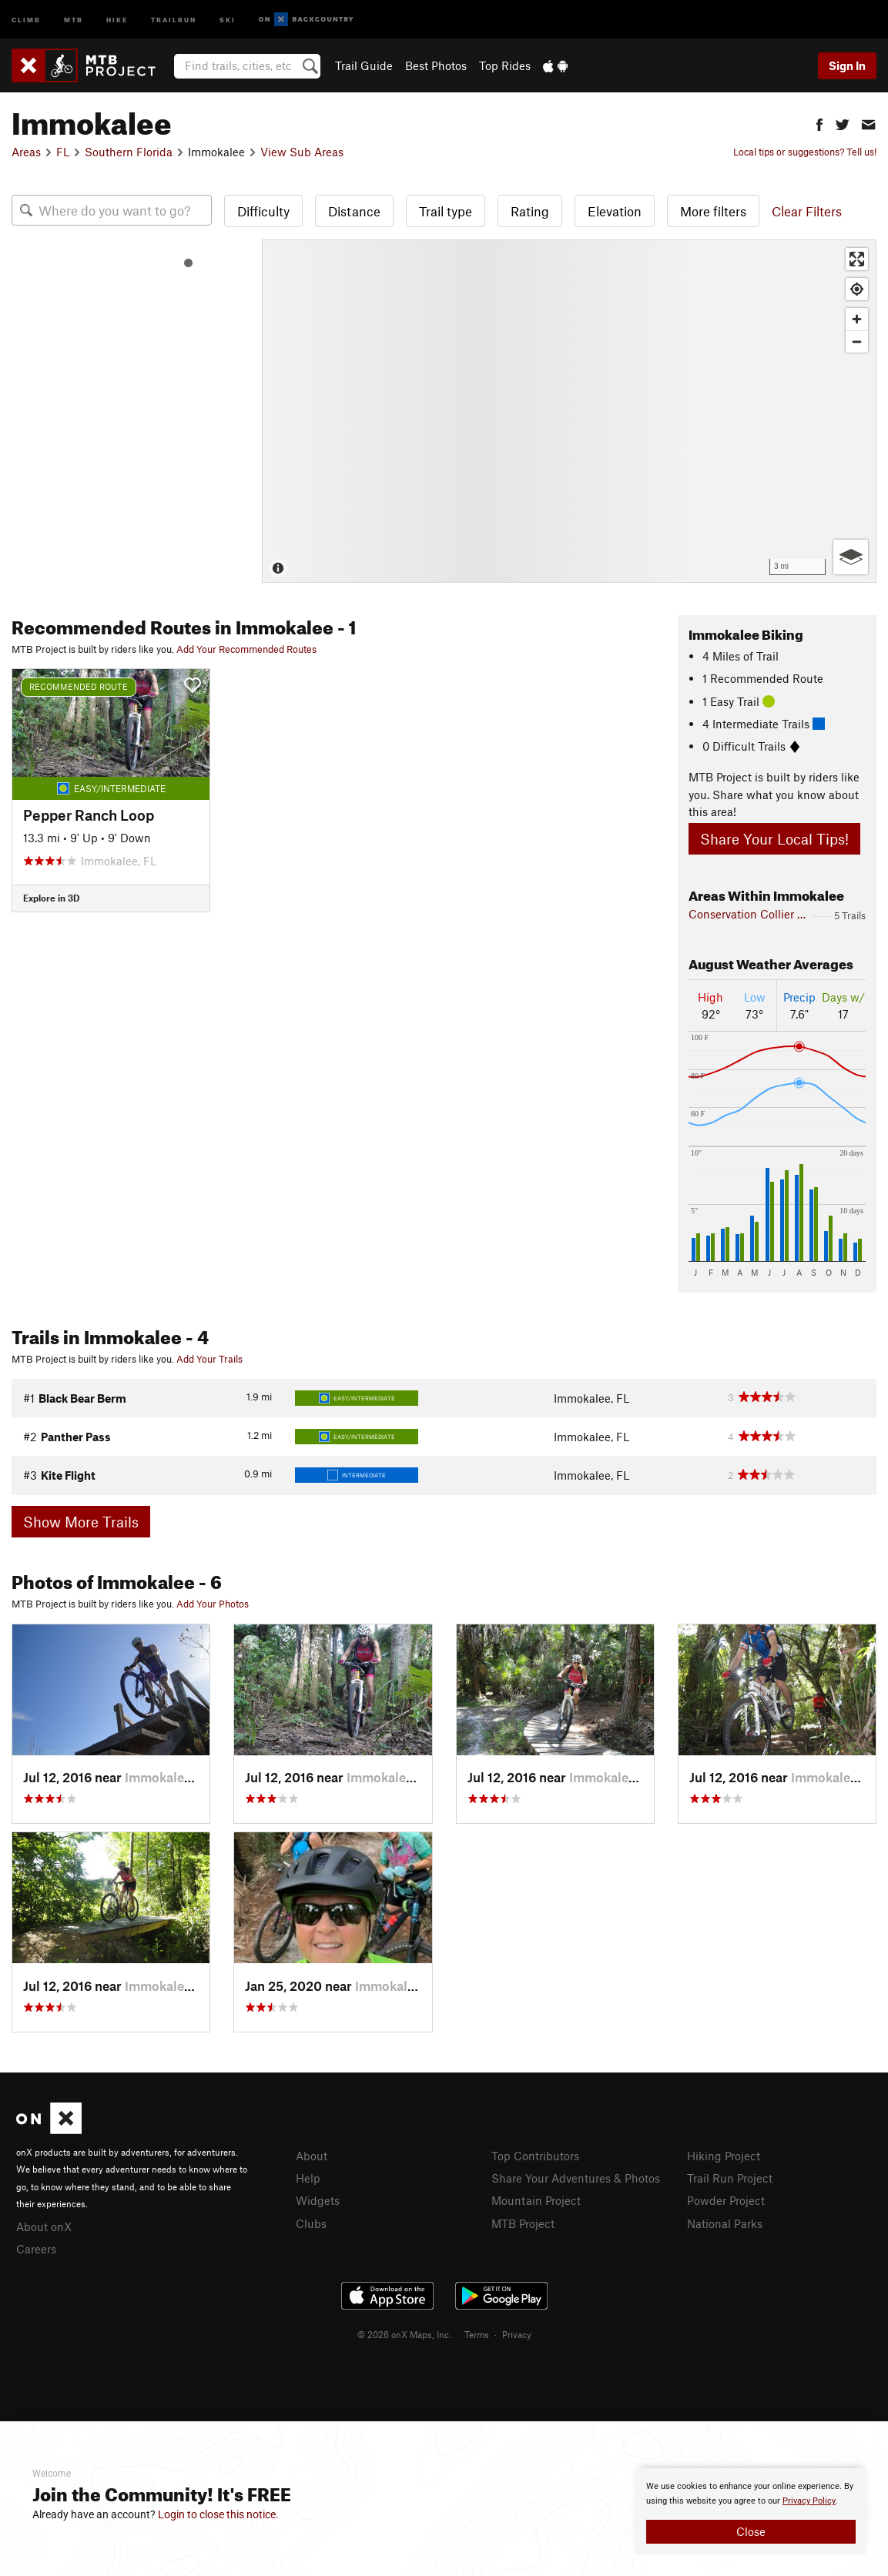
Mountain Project (536, 2200)
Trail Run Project (729, 2178)
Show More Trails (81, 1522)
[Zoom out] (857, 341)
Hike (117, 19)
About (311, 2156)
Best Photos (436, 65)
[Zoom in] (857, 319)
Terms (476, 2334)
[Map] (569, 411)
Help (308, 2178)
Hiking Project (723, 2156)
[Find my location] (857, 289)
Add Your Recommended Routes (246, 649)
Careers (36, 2249)
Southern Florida (129, 152)
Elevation (615, 211)
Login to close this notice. (218, 2514)
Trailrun (173, 19)
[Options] (850, 557)
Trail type (445, 211)
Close (751, 2531)
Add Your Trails (209, 1359)
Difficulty (263, 211)
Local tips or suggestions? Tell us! (804, 152)
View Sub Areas (301, 152)
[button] (819, 123)
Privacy (516, 2334)
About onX (44, 2226)
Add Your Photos (212, 1603)
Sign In (847, 65)
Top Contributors (535, 2156)
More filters (713, 211)
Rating (530, 211)
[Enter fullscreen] (857, 259)
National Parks (724, 2223)
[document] (751, 2511)
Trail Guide (364, 65)
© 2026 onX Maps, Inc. (404, 2334)
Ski (227, 19)
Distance (354, 211)
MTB (73, 19)
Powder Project (726, 2200)
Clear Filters (807, 211)
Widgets (318, 2200)
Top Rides (505, 65)
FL (62, 152)
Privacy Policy (809, 2501)
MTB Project (523, 2223)
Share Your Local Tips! (774, 839)
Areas (26, 152)
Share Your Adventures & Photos (575, 2178)
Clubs (311, 2223)
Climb (26, 19)
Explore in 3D (51, 897)
